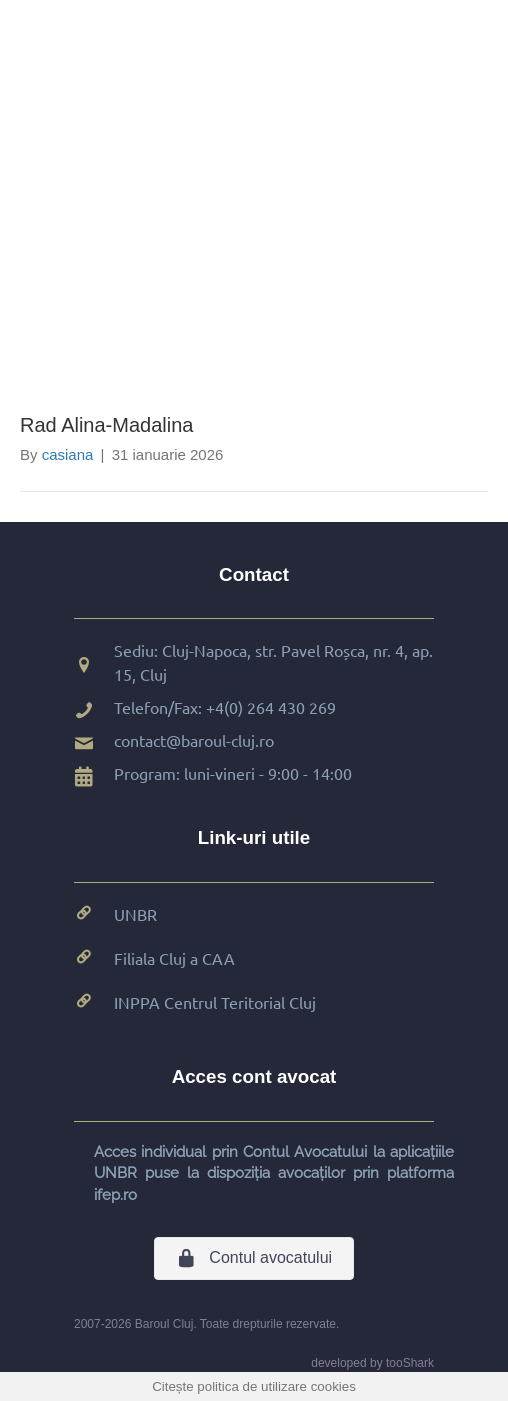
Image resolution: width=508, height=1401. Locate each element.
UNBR (135, 914)
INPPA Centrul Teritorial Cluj (215, 1002)
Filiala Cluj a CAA (174, 958)
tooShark (410, 1363)
